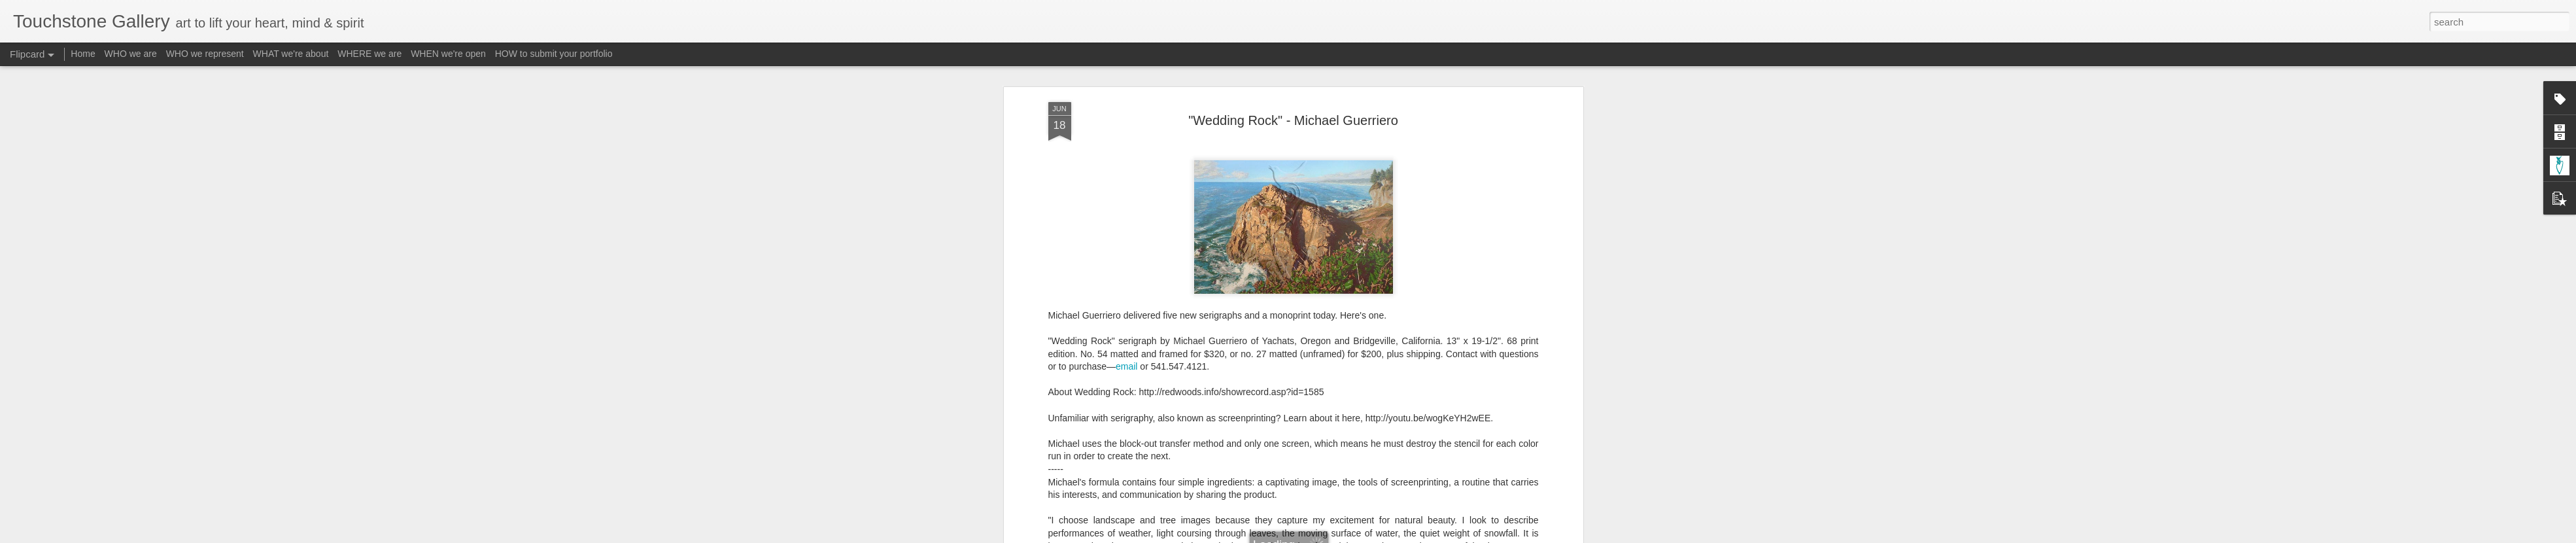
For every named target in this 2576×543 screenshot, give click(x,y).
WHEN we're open (448, 53)
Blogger (1329, 536)
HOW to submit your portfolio (554, 53)
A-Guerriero (1199, 460)
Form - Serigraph (1262, 460)
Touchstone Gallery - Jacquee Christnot (1347, 443)
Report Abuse (1367, 536)
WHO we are (131, 53)
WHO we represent (205, 53)
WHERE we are (369, 53)
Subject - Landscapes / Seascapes (1372, 460)
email (1126, 155)
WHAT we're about (291, 53)
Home (83, 53)
